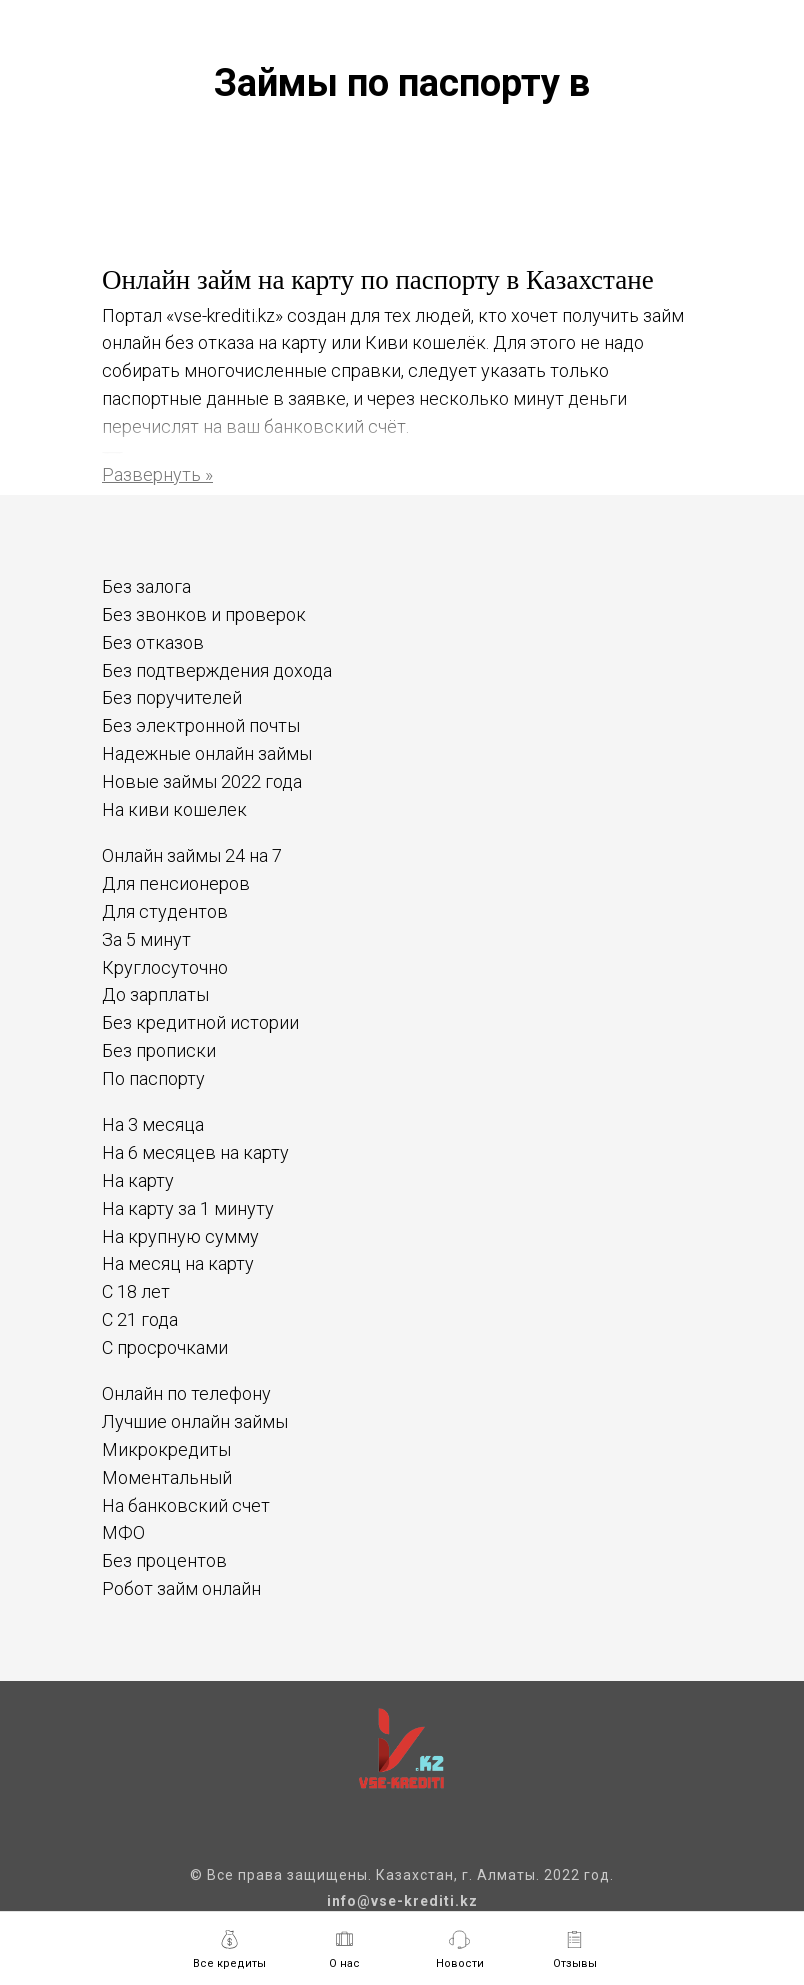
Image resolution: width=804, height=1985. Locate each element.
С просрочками (165, 1347)
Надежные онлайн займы (207, 753)
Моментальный (167, 1477)
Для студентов (165, 911)
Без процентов (164, 1560)
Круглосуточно (165, 967)
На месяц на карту (178, 1263)
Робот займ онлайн (181, 1588)
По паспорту (153, 1078)
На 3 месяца (153, 1124)
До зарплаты (155, 994)
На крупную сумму (180, 1236)
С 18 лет (136, 1291)
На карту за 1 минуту (188, 1208)
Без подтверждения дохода (217, 670)
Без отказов (153, 642)
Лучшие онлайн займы (195, 1421)
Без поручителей (172, 697)
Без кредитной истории (200, 1022)
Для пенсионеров (176, 883)
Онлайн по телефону (186, 1393)
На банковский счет (186, 1505)
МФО (123, 1532)
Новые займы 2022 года (202, 781)
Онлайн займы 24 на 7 (192, 855)
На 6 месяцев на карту (195, 1152)
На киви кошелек (174, 809)
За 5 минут (146, 939)
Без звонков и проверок (204, 614)
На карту (138, 1180)
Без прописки (159, 1050)
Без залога (146, 586)
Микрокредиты (166, 1449)
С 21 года (140, 1319)
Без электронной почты (201, 725)
